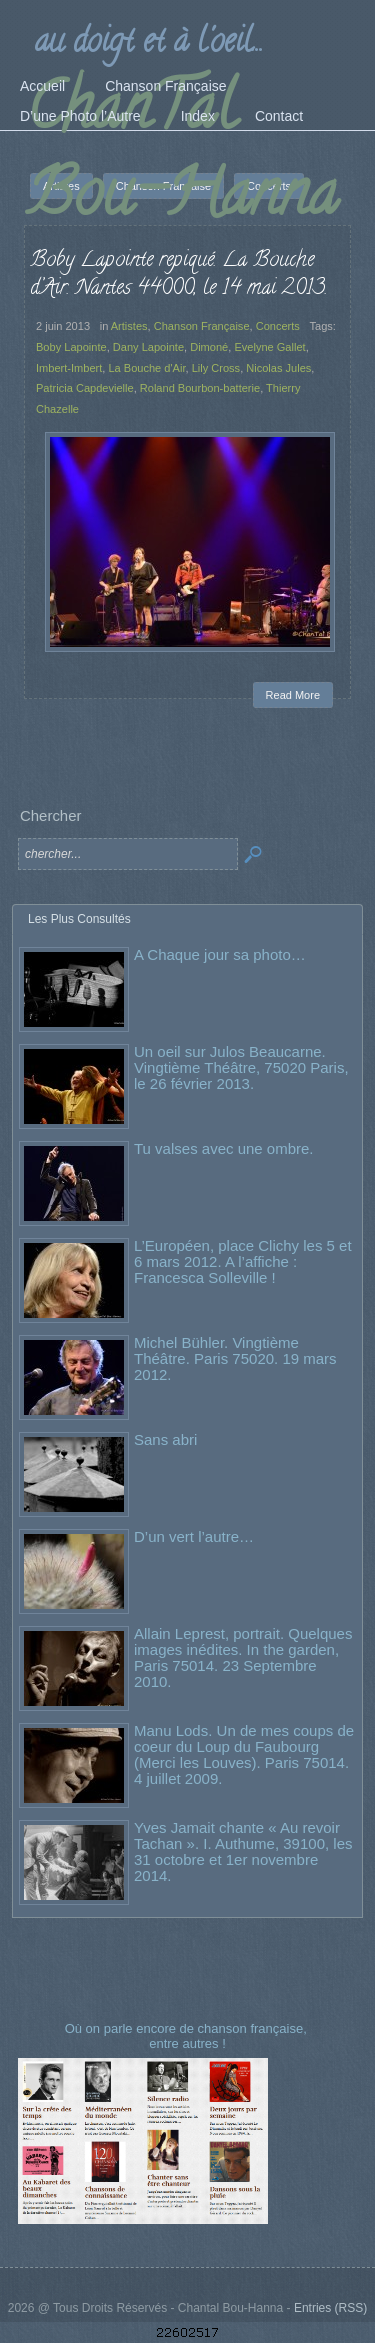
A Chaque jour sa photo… (220, 954)
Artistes (129, 326)
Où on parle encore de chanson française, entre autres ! (188, 2035)
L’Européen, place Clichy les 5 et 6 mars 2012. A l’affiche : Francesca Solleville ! (243, 1261)
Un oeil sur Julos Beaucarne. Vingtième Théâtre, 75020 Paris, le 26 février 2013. (241, 1067)
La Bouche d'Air (146, 368)
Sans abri (165, 1439)
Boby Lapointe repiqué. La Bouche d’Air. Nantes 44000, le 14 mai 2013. (178, 275)
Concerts (278, 326)
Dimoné (209, 347)
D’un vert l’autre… (194, 1536)
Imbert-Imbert (69, 368)
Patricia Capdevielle (85, 388)
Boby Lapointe (71, 347)
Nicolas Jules (278, 368)
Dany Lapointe (148, 347)
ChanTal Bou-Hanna (182, 157)
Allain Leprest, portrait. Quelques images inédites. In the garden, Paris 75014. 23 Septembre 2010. (243, 1657)
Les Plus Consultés (79, 919)
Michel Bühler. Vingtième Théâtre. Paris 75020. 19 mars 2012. (235, 1358)
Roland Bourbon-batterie (200, 388)
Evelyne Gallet (269, 347)
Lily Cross (216, 368)
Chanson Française (202, 326)
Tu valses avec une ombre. (224, 1148)
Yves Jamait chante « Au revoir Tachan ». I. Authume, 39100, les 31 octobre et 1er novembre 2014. (243, 1851)
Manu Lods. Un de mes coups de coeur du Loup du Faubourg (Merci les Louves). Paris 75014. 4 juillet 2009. (244, 1754)
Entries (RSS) (330, 2308)
